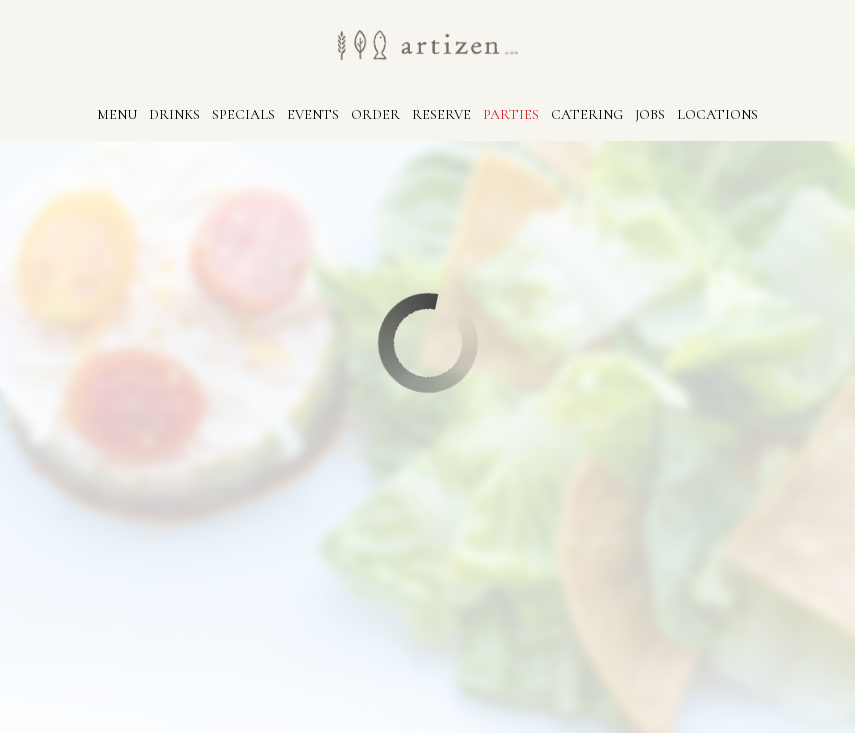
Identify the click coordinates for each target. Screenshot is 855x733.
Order (375, 114)
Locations (717, 114)
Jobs (650, 114)
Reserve (441, 114)
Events (313, 114)
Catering (587, 114)
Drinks (174, 114)
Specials (243, 114)
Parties (511, 114)
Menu (117, 114)
